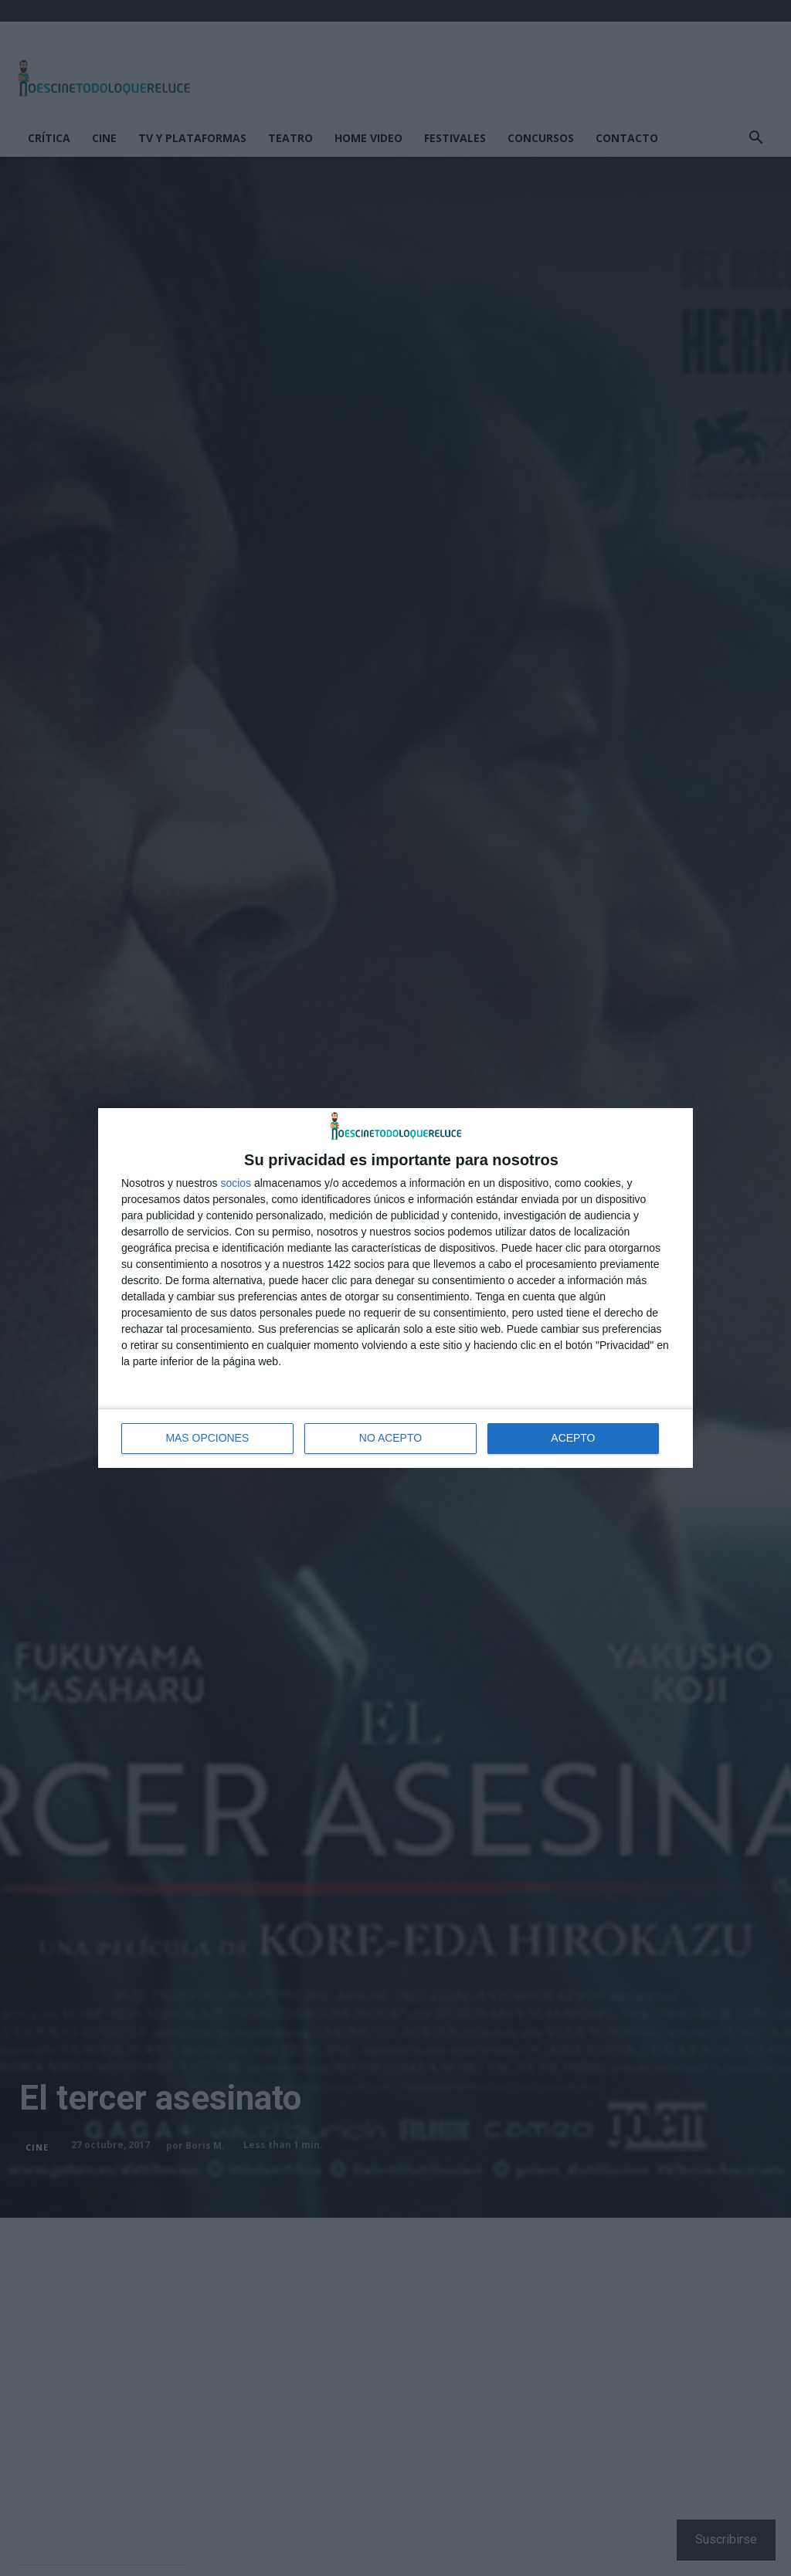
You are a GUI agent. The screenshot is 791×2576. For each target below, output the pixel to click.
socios (235, 1183)
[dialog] (395, 1288)
